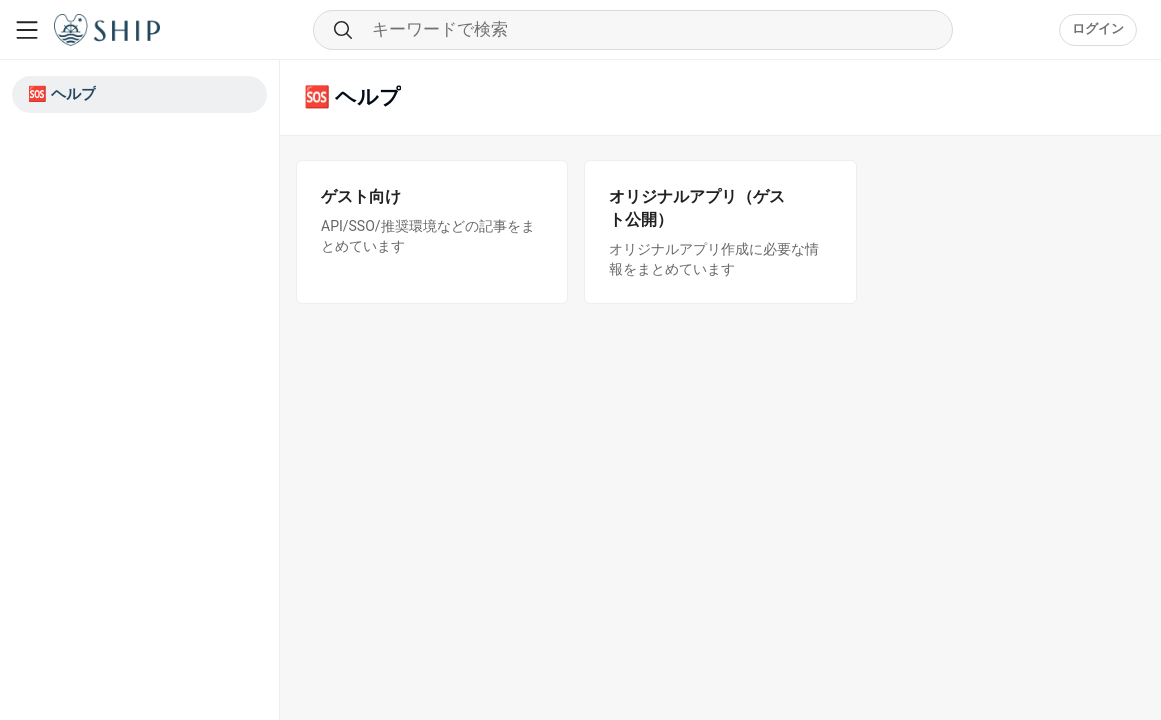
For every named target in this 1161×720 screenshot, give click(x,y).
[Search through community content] (633, 30)
